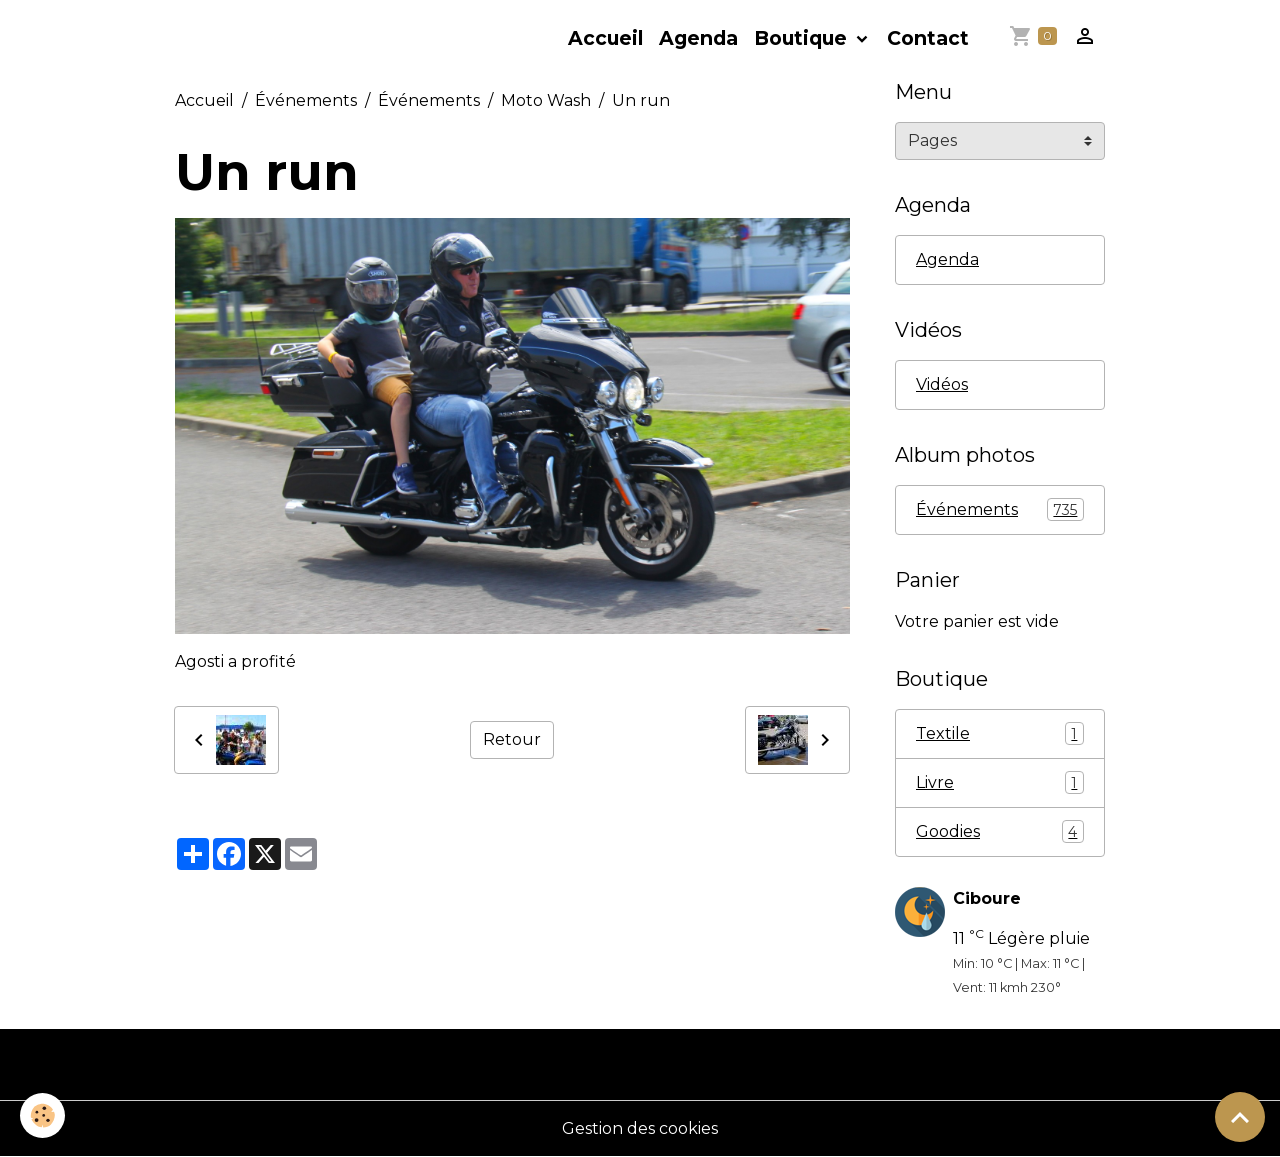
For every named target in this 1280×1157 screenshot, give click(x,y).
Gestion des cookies (640, 1128)
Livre (1000, 782)
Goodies (1000, 831)
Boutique (803, 38)
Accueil (605, 38)
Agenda (698, 38)
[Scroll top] (1240, 1117)
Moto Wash (546, 100)
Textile (1000, 733)
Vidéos (942, 384)
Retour (512, 739)
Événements (306, 100)
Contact (928, 38)
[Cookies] (42, 1115)
